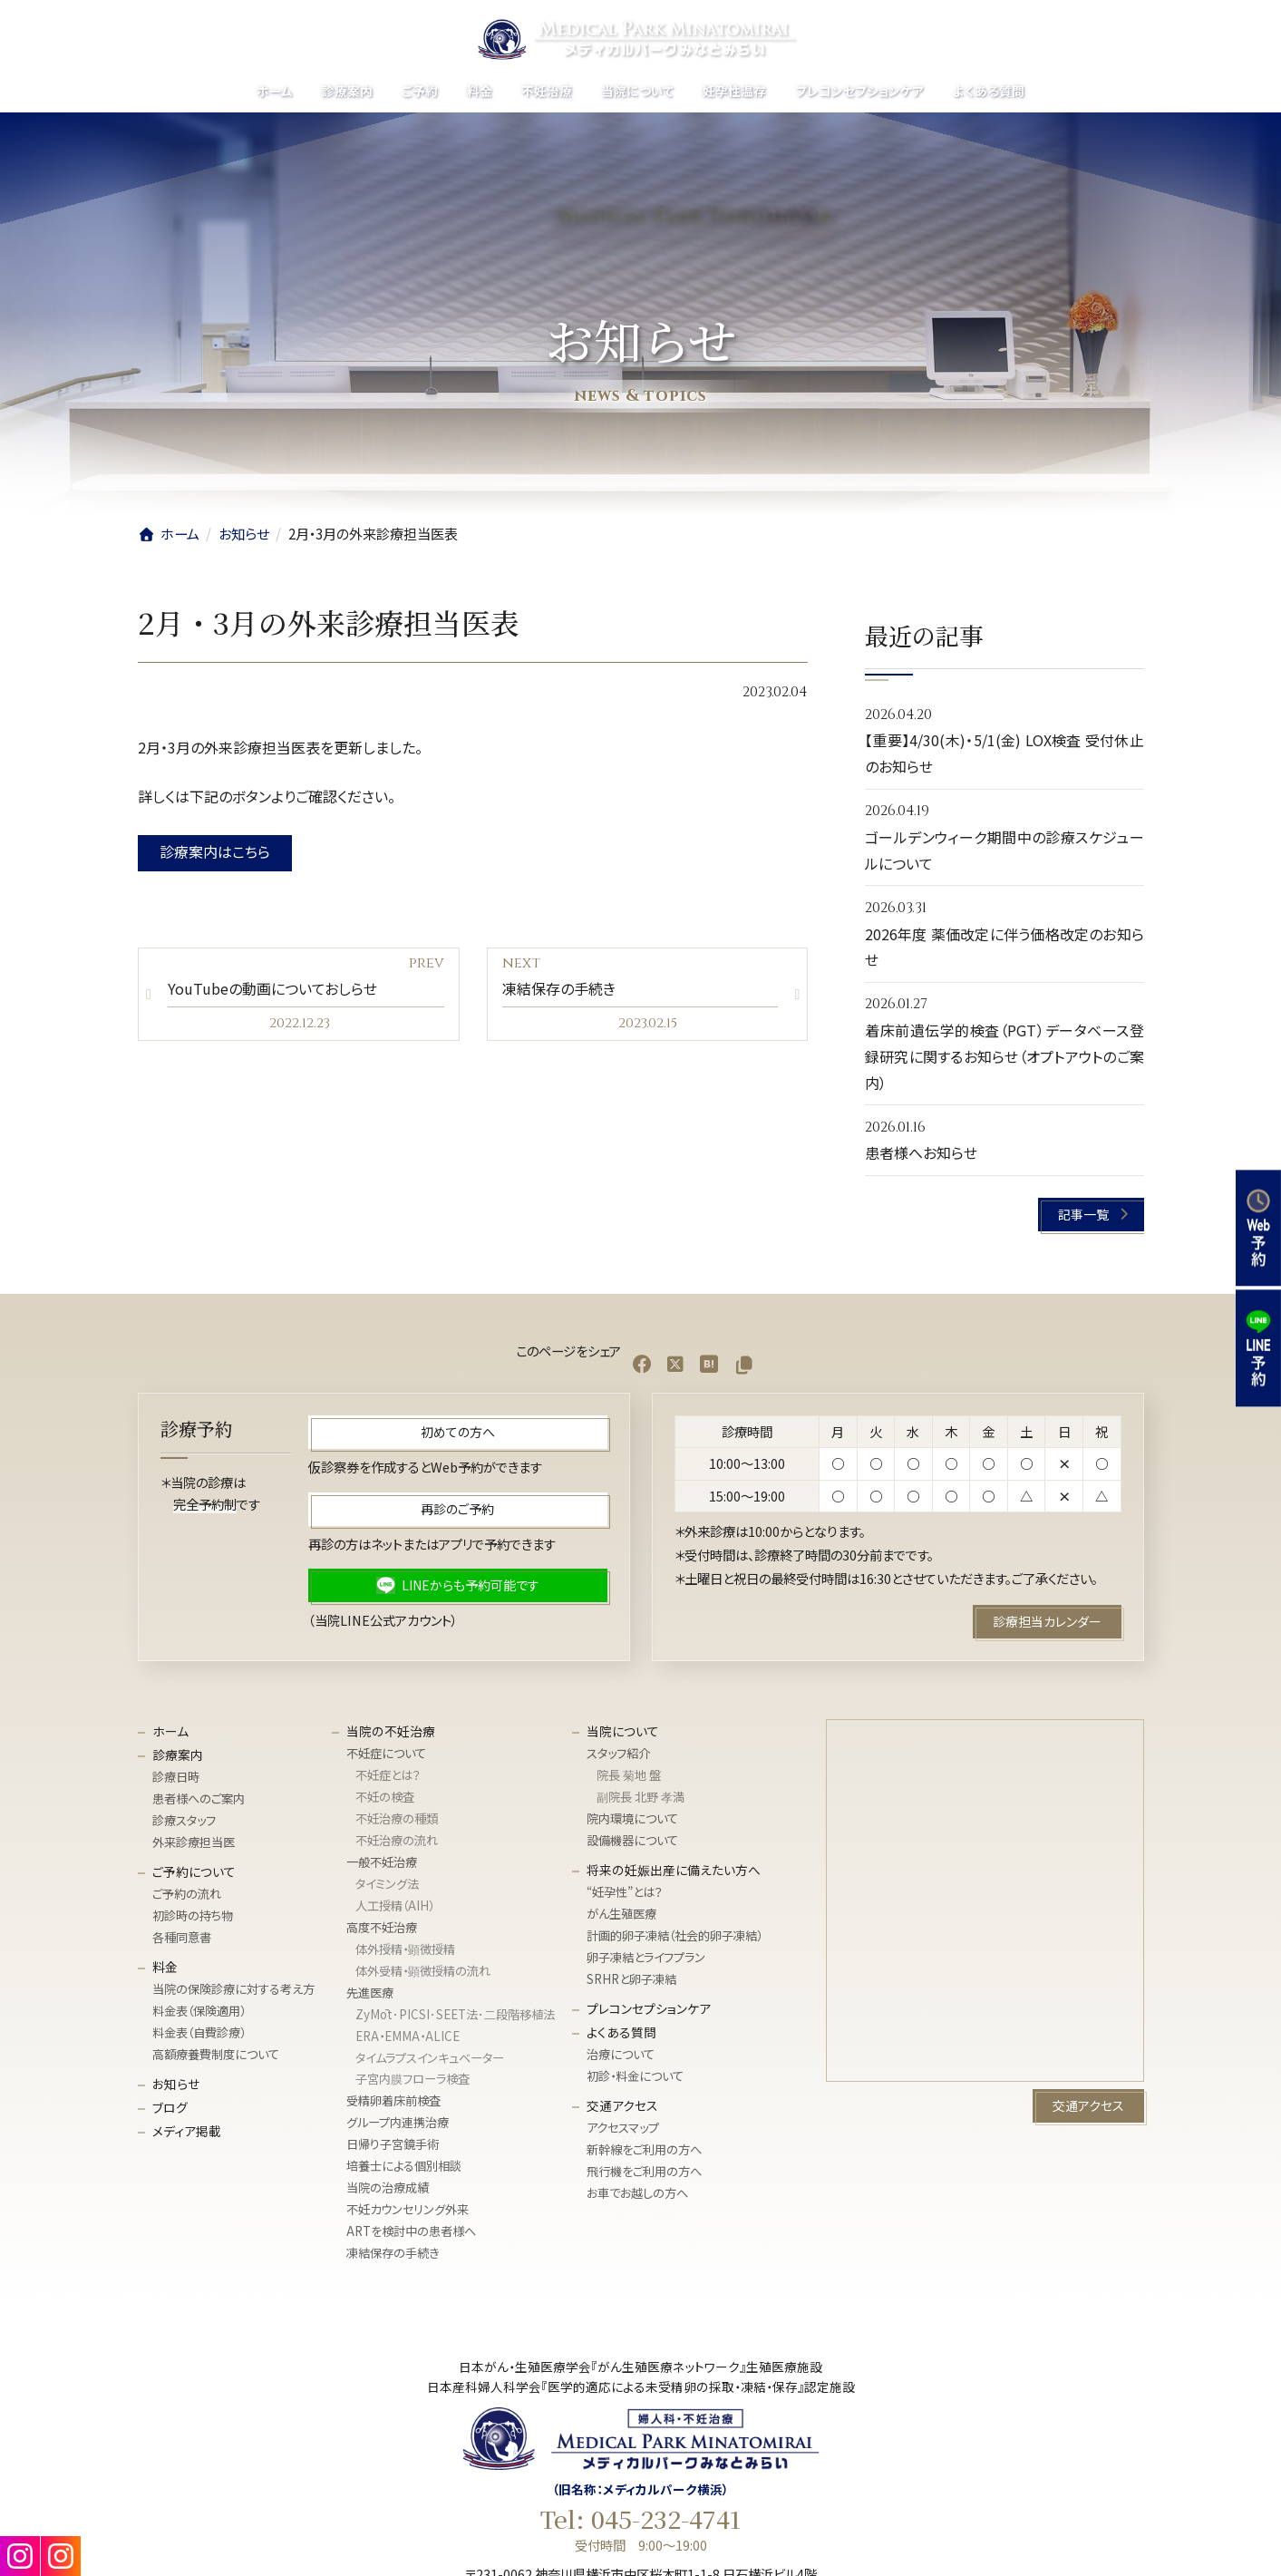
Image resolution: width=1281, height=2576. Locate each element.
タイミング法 (387, 1883)
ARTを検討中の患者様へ (411, 2231)
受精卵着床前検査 (393, 2100)
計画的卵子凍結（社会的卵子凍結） (674, 1935)
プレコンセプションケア (649, 2008)
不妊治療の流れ (396, 1840)
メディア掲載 (186, 2131)
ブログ (170, 2107)
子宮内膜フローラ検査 (412, 2078)
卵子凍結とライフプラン (646, 1957)
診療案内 (177, 1754)
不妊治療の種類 (396, 1818)
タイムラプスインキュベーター (429, 2057)
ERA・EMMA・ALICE (407, 2035)
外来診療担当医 (193, 1842)
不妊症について (386, 1753)
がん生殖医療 (621, 1913)
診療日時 (175, 1776)
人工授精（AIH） (394, 1905)
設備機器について (632, 1840)
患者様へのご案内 (198, 1798)
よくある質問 (621, 2032)
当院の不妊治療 (390, 1731)
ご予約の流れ (186, 1893)
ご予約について (194, 1871)
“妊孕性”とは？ (625, 1891)
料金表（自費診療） (199, 2032)
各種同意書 (181, 1937)
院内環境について (632, 1818)
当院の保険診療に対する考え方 (233, 1989)
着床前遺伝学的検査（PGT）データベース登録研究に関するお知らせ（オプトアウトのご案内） (1004, 1056)
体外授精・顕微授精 (405, 1949)
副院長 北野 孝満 (640, 1796)
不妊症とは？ (388, 1775)
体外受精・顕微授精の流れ (422, 1970)
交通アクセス (622, 2105)
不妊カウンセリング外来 (407, 2209)
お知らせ (175, 2084)
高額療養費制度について (215, 2054)
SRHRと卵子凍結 (631, 1979)
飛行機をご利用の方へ (644, 2171)
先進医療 (369, 1992)
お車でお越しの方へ (637, 2193)
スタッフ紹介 (618, 1753)
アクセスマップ (623, 2127)
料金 (165, 1967)
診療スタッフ (184, 1820)
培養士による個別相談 (403, 2165)
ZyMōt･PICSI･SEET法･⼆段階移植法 (455, 2013)
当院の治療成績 (387, 2187)
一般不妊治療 (381, 1862)
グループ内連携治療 (397, 2122)
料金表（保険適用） (199, 2010)
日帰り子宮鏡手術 (392, 2144)
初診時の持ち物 (192, 1915)
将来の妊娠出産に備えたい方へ (674, 1870)
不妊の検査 (384, 1796)
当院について (623, 1731)
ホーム (170, 1731)
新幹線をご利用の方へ (644, 2149)
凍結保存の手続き (392, 2252)
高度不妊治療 (381, 1927)
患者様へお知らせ (921, 1152)
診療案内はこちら (215, 851)
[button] (1091, 1214)
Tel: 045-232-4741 (640, 2519)
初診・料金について (635, 2076)
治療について (621, 2054)
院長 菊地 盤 (629, 1775)
